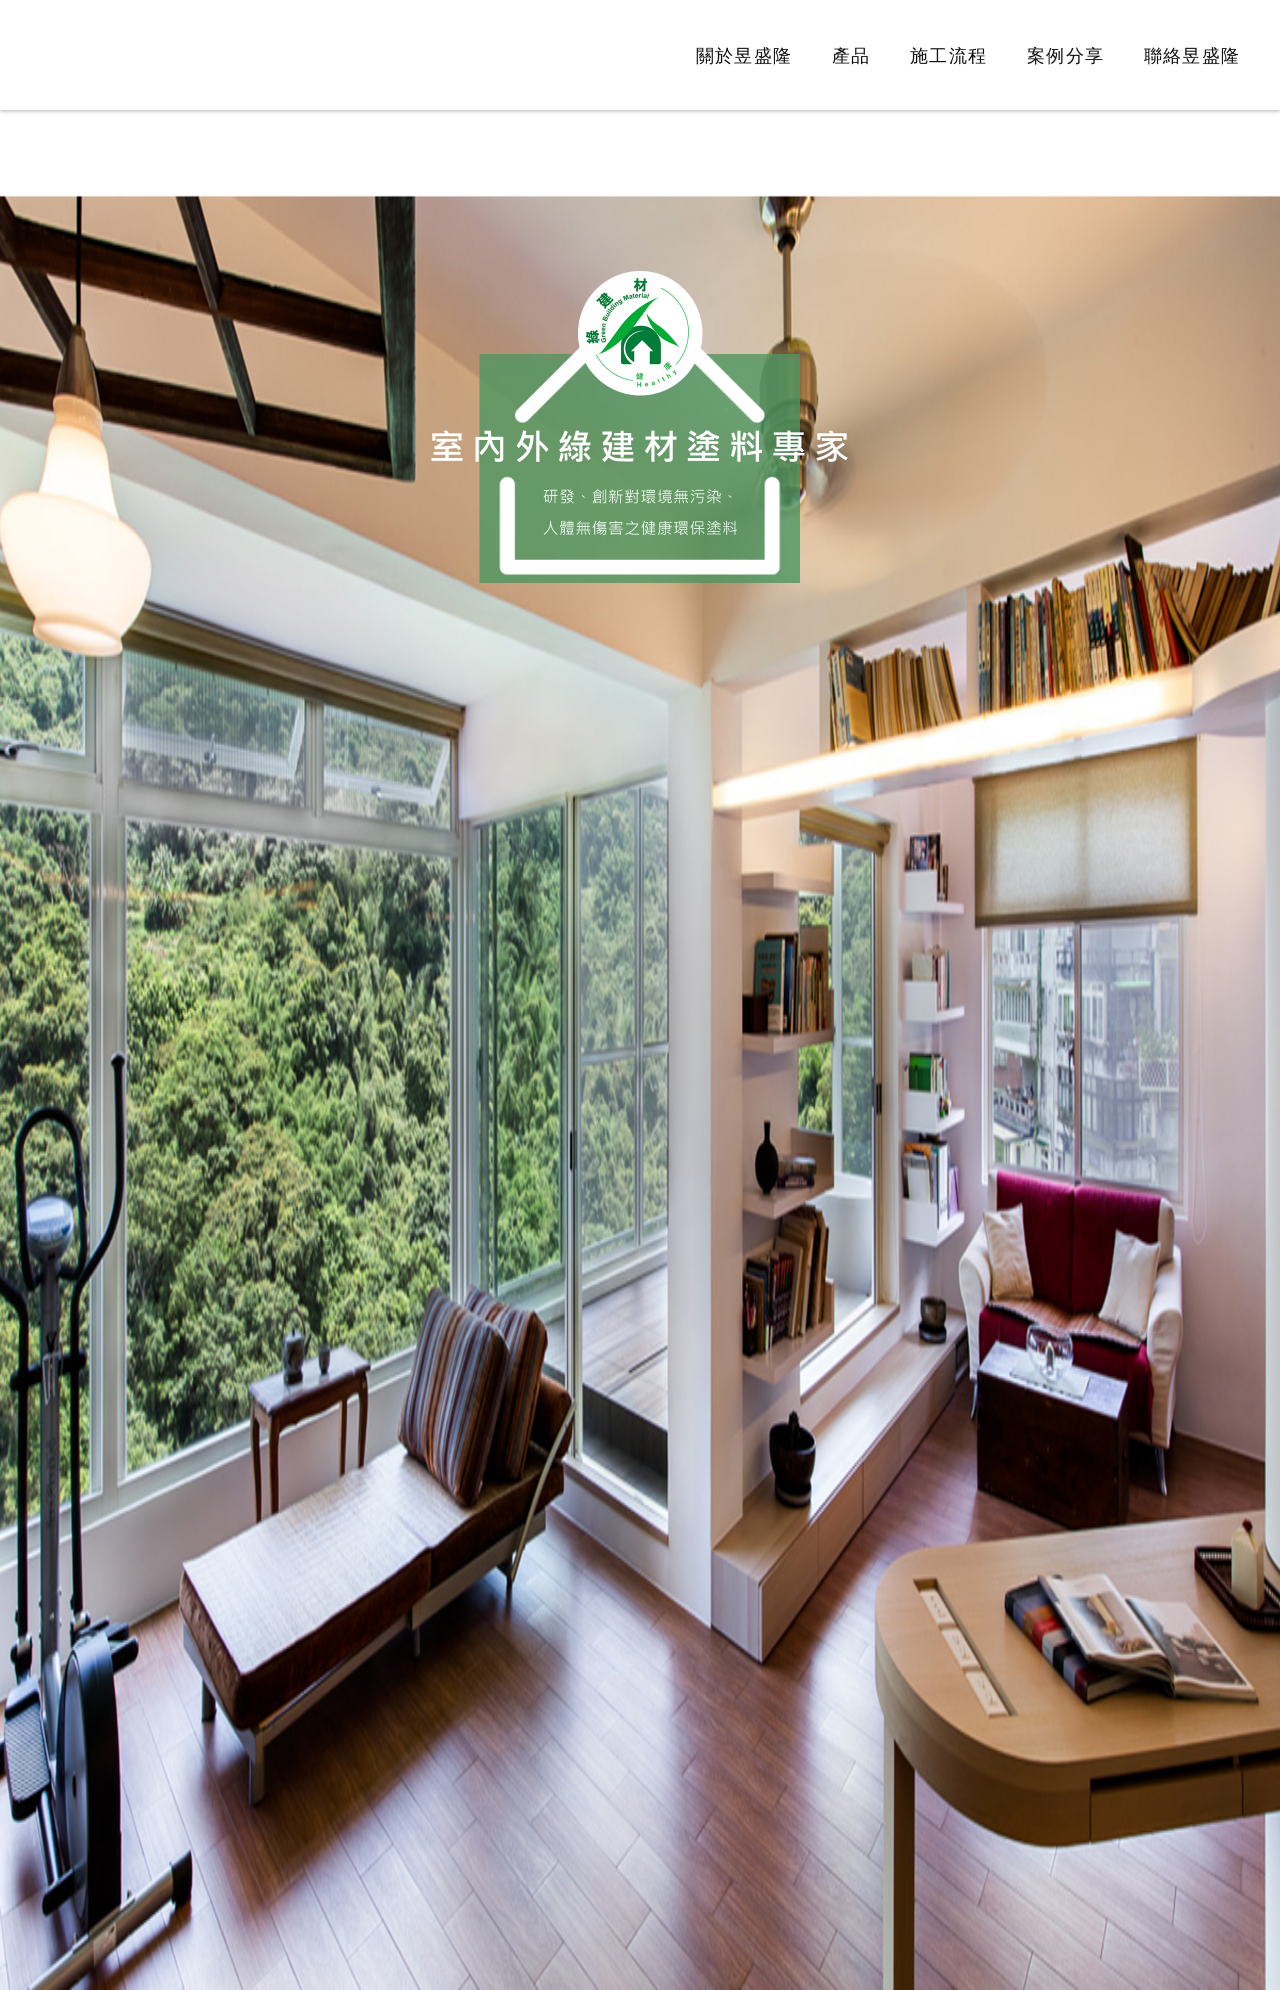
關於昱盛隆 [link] (744, 56)
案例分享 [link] (1065, 56)
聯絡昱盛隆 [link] (1192, 56)
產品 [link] (851, 56)
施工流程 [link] (948, 56)
